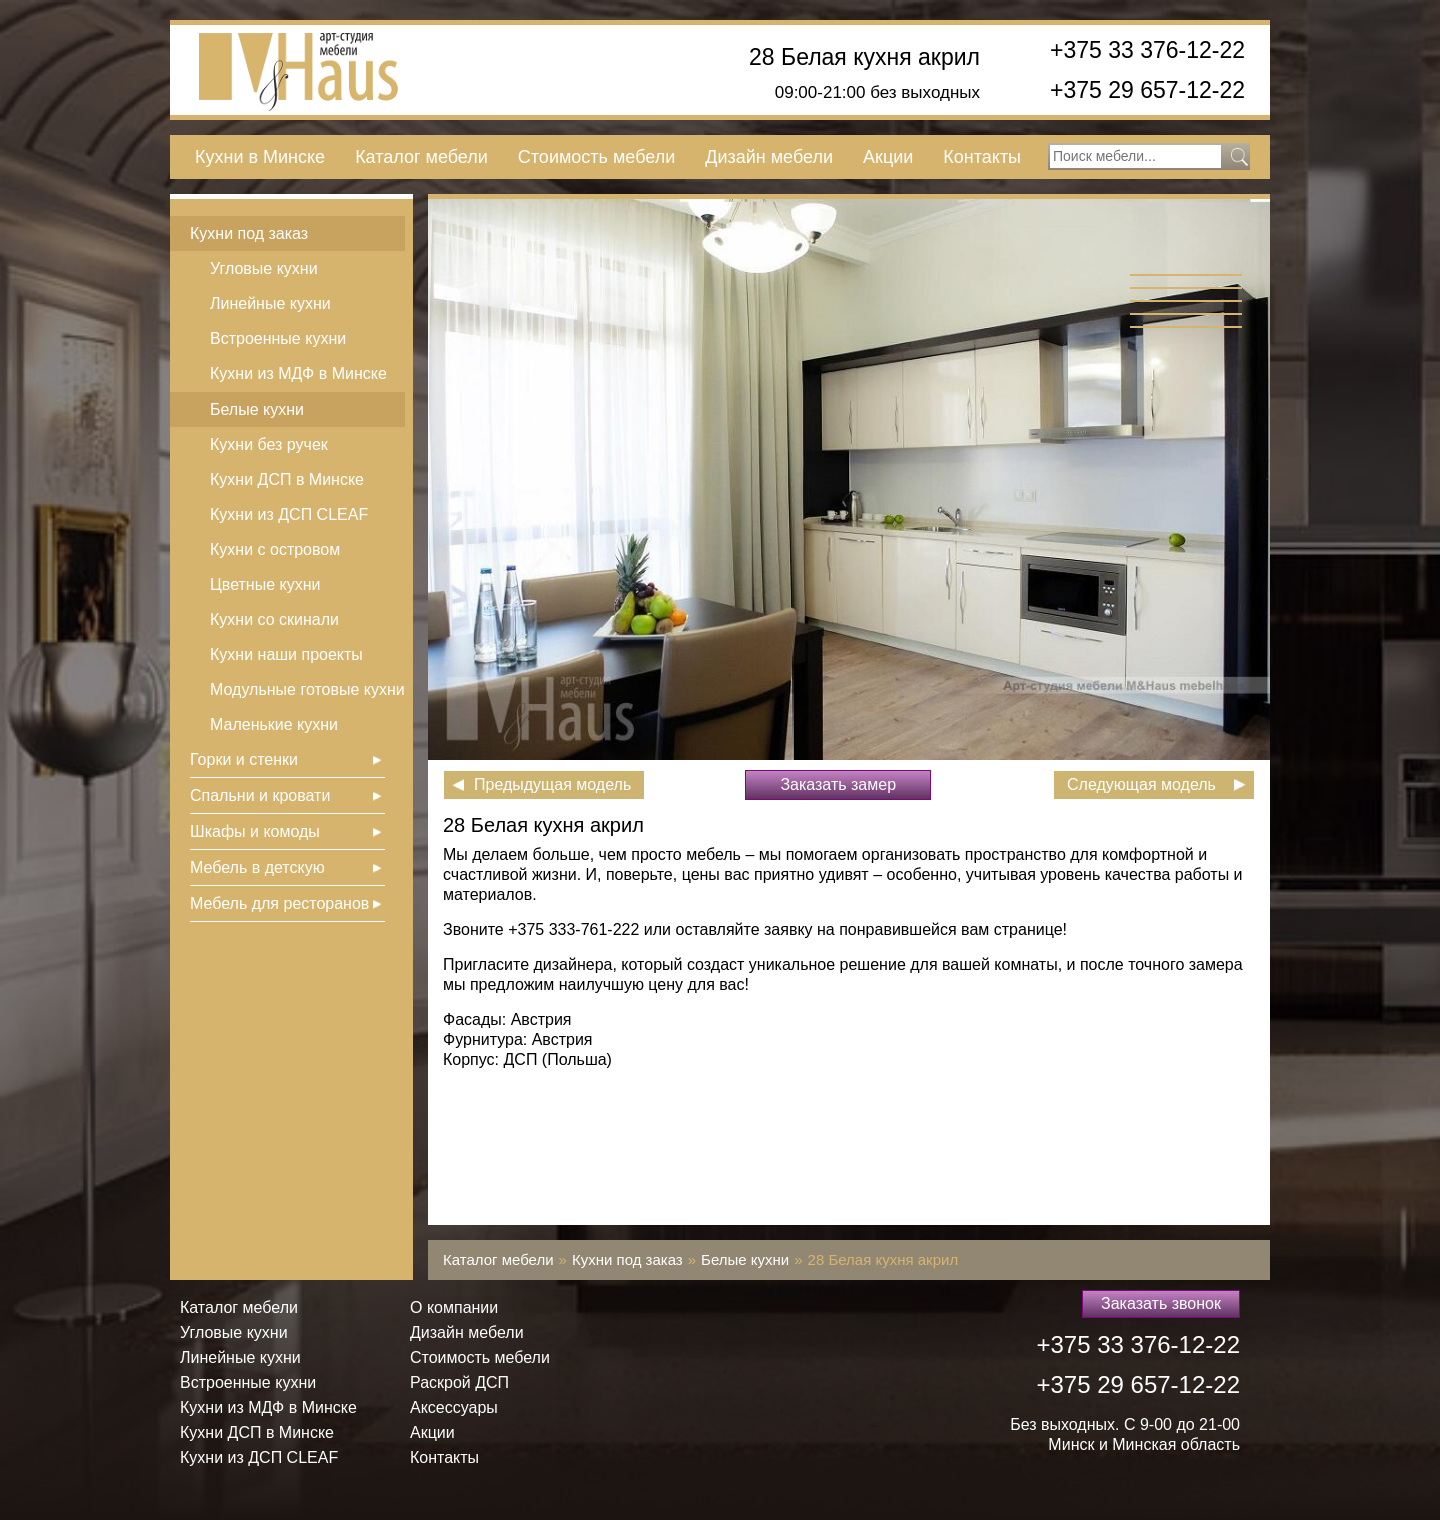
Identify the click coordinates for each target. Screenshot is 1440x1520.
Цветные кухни (265, 584)
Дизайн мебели (769, 157)
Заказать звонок (1161, 1303)
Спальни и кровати (260, 795)
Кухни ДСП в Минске (287, 479)
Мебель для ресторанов (279, 903)
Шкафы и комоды (255, 831)
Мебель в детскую (257, 867)
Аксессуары (454, 1407)
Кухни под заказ (249, 233)
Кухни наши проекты (286, 654)
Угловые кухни (264, 268)
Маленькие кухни (274, 724)
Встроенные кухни (278, 338)
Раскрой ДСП (459, 1382)
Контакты (982, 157)
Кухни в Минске (260, 157)
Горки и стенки (244, 759)
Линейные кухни (270, 303)
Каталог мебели (421, 157)
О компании (454, 1307)
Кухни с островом (275, 549)
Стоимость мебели (596, 157)
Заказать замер (838, 784)
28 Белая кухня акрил (864, 57)
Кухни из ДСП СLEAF (289, 514)
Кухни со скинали (274, 619)
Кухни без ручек (269, 444)
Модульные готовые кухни (307, 689)
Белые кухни (257, 409)
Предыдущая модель (552, 784)
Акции (888, 157)
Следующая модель (1141, 784)
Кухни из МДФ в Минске (298, 373)
